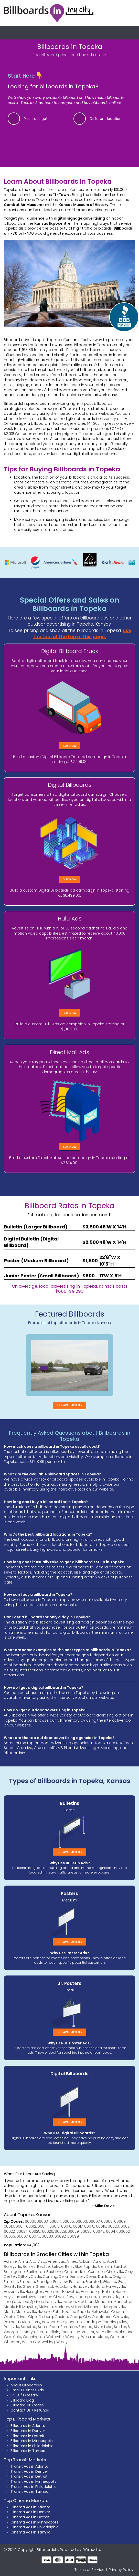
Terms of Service (89, 2569)
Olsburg (45, 2316)
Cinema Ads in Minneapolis (34, 2522)
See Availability (69, 1405)
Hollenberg (91, 2291)
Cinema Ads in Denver (30, 2512)
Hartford (97, 2286)
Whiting (48, 2341)
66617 (78, 2226)
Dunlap (104, 2276)
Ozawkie (120, 2316)
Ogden (117, 2311)
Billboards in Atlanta (27, 2425)
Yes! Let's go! (35, 118)
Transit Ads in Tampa (29, 2491)
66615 (54, 2226)
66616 (66, 2226)
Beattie (43, 2266)
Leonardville (108, 2296)
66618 (89, 2226)
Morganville (114, 2306)
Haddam (63, 2286)
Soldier (120, 2326)
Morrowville (26, 2311)
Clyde (36, 2276)
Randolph (92, 2321)
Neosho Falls (49, 2311)
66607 (94, 2221)
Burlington (35, 2271)
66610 (9, 2226)
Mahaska (103, 2301)
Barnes (29, 2266)
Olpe (32, 2316)
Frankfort (93, 2281)
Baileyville (12, 2266)
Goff (121, 2281)
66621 (126, 2226)
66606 (81, 2221)
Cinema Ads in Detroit (30, 2517)
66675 (34, 2236)
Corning (50, 2276)
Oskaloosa (102, 2316)
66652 (124, 2231)
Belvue (57, 2266)
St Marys (27, 2331)
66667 (22, 2236)
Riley (123, 2321)
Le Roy (67, 2296)
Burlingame (14, 2271)
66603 (42, 2221)
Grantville (12, 2286)
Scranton (68, 2326)
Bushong (54, 2271)
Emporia (27, 2281)
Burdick (120, 2266)
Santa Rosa (48, 2326)
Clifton (23, 2276)
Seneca (85, 2326)
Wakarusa (124, 2331)
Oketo (9, 2316)
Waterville (55, 2336)
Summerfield (47, 2331)
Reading (110, 2321)
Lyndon (69, 2301)
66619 (101, 2226)
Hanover (80, 2286)
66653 (9, 2236)
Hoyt (8, 2296)
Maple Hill (12, 2306)
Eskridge (44, 2281)
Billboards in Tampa (27, 2450)
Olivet (21, 2316)
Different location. (106, 118)
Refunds (41, 2410)
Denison (76, 2276)
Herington (34, 2291)
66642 (98, 2231)
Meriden (62, 2306)
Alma (23, 2261)
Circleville (114, 2271)
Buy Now (70, 745)
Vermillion (105, 2331)
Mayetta (29, 2306)
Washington (34, 2336)
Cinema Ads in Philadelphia (34, 2527)
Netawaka (100, 2311)
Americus (56, 2261)
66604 (55, 2221)
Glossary (30, 2395)
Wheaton (12, 2341)
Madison (85, 2301)
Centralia (96, 2271)
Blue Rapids (85, 2266)
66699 (73, 2236)
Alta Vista (37, 2261)
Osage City (80, 2316)
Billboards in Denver (27, 2430)
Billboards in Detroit (27, 2435)
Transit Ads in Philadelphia (33, 2486)
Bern (69, 2266)
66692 (60, 2236)
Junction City (48, 2296)
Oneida (61, 2316)
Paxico (24, 2321)
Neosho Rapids (76, 2311)
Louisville (53, 2301)
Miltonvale (93, 2306)
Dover (91, 2276)
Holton (108, 2291)
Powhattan (52, 2321)
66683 (47, 2236)
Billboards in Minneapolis (31, 2440)
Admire (10, 2261)
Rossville (11, 2326)
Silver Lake (103, 2326)
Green (28, 2286)
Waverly (72, 2336)
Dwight (119, 2276)
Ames (72, 2261)
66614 (43, 2226)
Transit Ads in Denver (29, 2471)
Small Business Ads (27, 2390)
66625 (34, 2231)
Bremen (105, 2266)
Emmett (11, 2281)
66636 (86, 2231)
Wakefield (12, 2336)
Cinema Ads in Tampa (30, 2532)
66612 (31, 2226)
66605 (68, 2221)
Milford (77, 2306)
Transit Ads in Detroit (29, 2476)
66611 (20, 2226)
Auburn (85, 2261)
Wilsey (62, 2341)
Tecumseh (70, 2331)
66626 (47, 2231)
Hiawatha (70, 2291)
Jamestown (24, 2296)
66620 (113, 2226)
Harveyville (115, 2286)
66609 (120, 2221)
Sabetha (28, 2326)
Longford (12, 2301)
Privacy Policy (121, 2569)
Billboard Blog (22, 2400)
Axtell (111, 2261)
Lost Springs (33, 2301)
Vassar (88, 2331)
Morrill (9, 2311)
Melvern (46, 2306)
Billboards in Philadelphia (32, 2445)
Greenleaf (44, 2286)
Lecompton (85, 2296)
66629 (73, 2231)
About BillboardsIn (26, 2385)
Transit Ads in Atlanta (29, 2466)
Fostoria (76, 2281)
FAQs (14, 2395)
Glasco (109, 2281)
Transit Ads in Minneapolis (33, 2481)
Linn (124, 2296)
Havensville (14, 2291)
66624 (22, 2231)
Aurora (99, 2261)
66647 (111, 2231)
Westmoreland (94, 2336)
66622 (9, 2231)
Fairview (60, 2281)
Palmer (10, 2321)
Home (120, 2291)
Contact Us (20, 2410)
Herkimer (53, 2291)
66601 (30, 2221)
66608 (107, 2221)
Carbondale (75, 2271)
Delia (63, 2276)
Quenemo (72, 2321)
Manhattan (123, 2301)
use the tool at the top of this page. (82, 633)
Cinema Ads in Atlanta (30, 2507)
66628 (60, 2231)
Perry (35, 2321)
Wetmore (118, 2336)
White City (31, 2341)
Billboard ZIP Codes (27, 2405)
